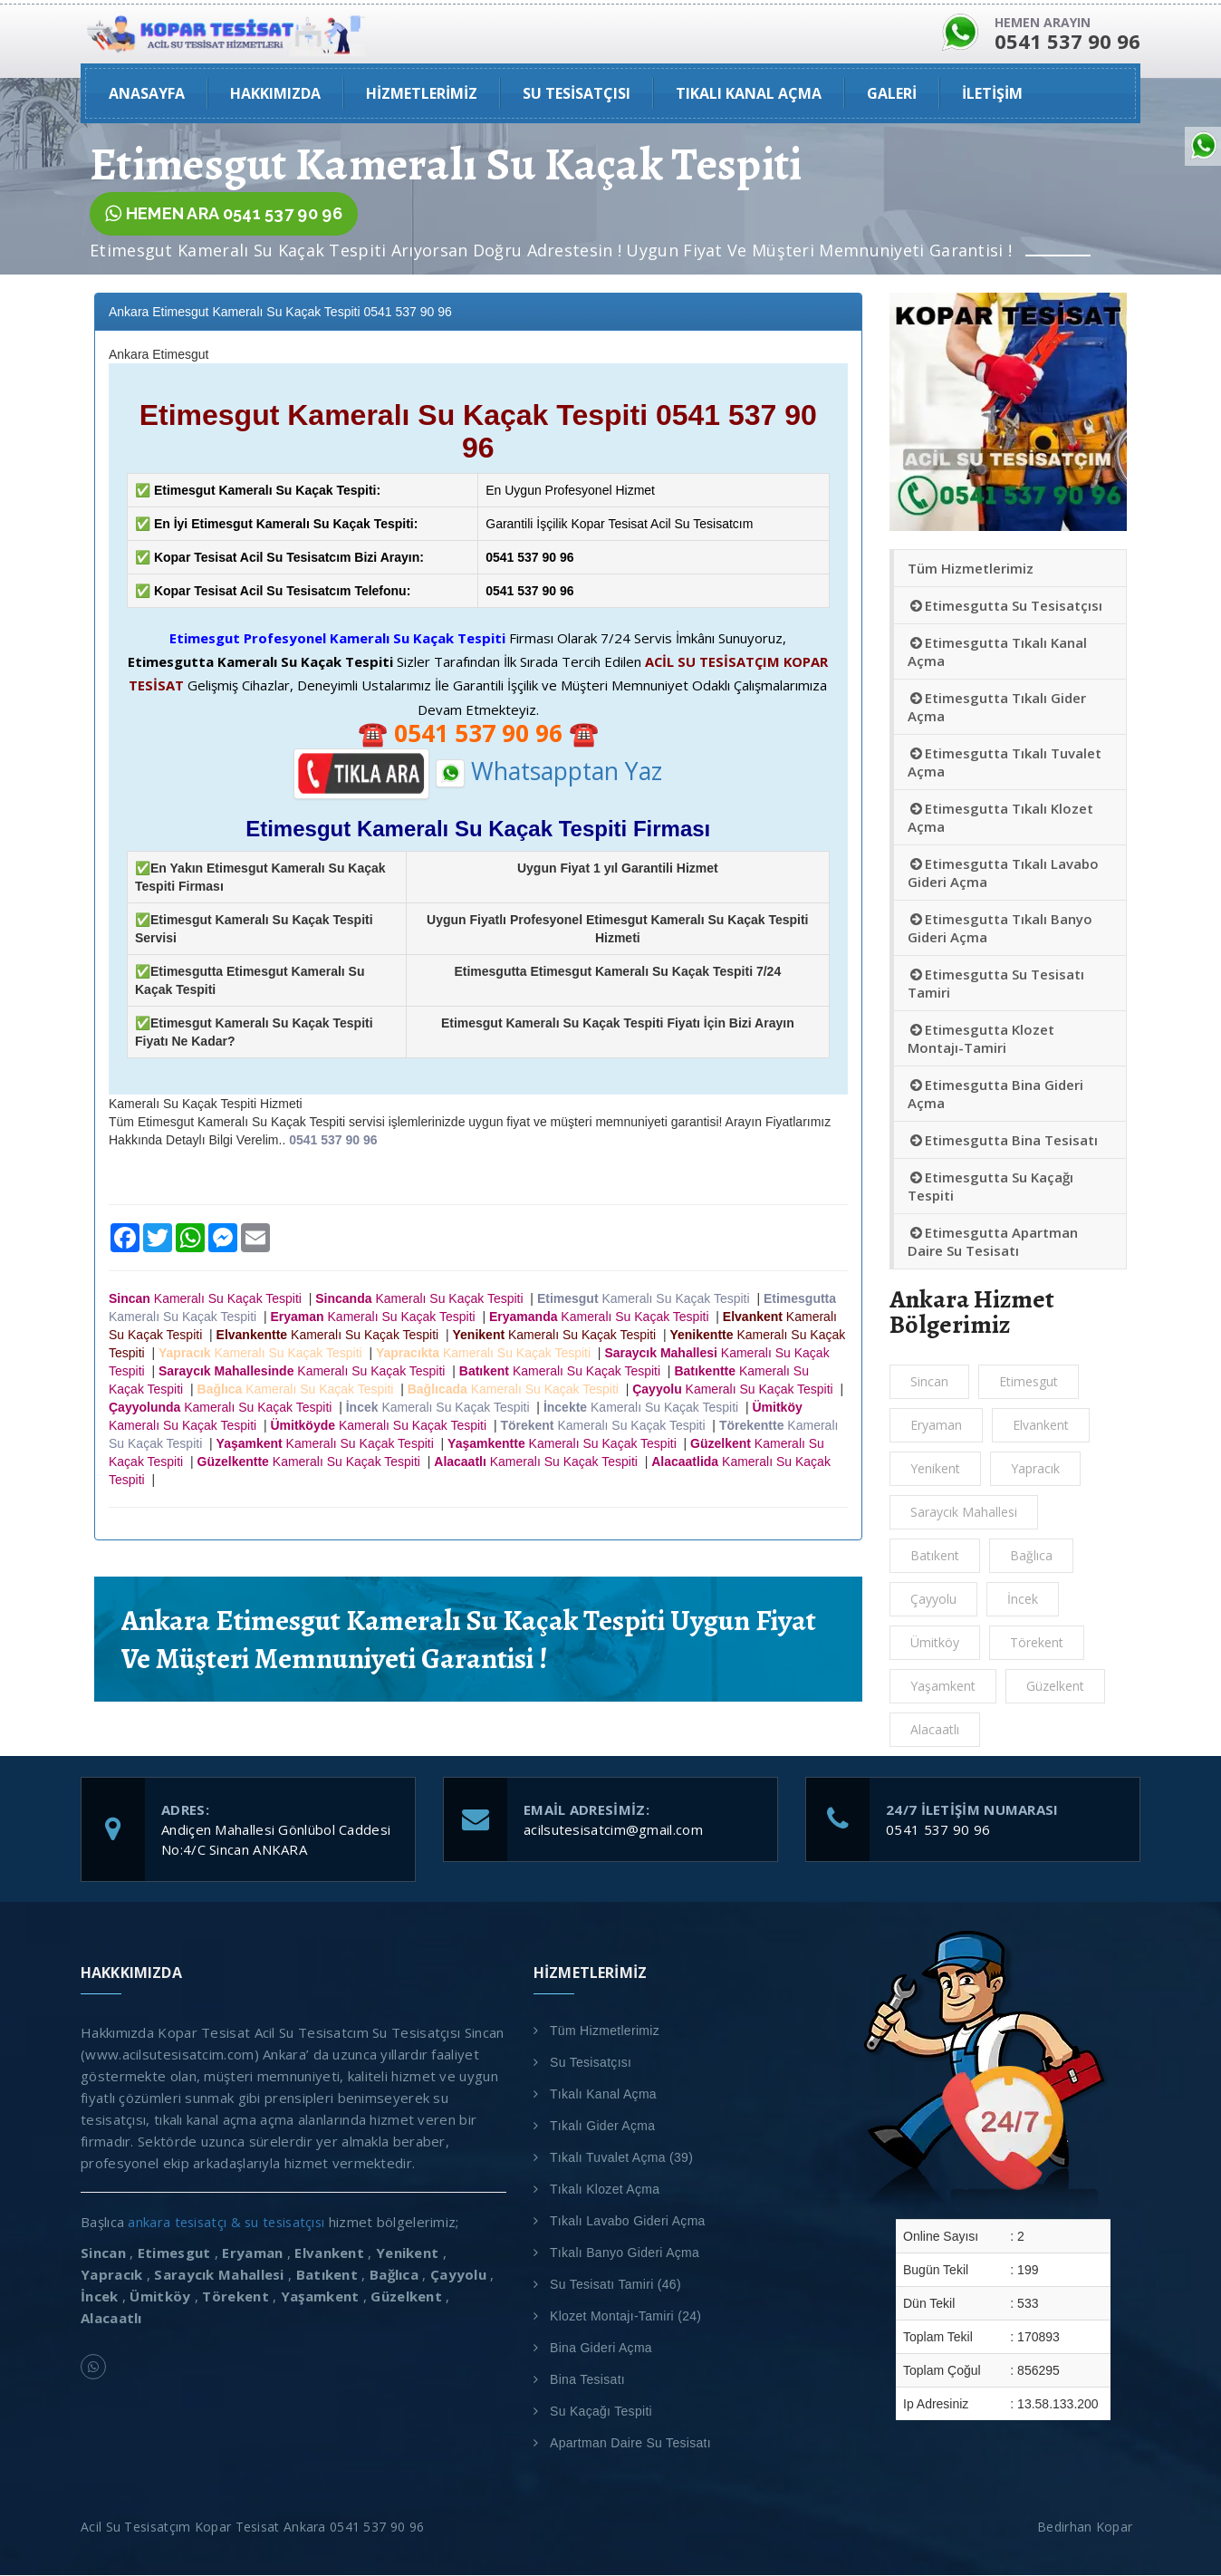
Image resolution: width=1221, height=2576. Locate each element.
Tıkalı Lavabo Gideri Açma (628, 2221)
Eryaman (936, 1425)
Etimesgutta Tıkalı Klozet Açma (1000, 818)
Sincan (929, 1382)
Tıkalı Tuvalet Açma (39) (621, 2158)
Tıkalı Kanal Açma (603, 2095)
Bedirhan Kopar (1088, 2527)
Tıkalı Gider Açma (602, 2126)
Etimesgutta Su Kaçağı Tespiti (990, 1187)
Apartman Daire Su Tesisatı (630, 2443)
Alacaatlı (934, 1730)
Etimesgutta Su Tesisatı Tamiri (996, 984)
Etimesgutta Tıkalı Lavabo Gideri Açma (1003, 873)
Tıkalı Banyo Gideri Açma (624, 2253)
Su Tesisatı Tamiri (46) (615, 2285)
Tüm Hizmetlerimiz (971, 569)
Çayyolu (933, 1599)
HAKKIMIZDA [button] (275, 94)
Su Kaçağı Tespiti (601, 2412)
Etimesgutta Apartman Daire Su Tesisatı (993, 1242)
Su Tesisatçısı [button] (576, 94)
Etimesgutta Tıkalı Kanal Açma (997, 652)
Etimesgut (1028, 1382)
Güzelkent (1055, 1686)
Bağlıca (1031, 1556)
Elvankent (1041, 1425)
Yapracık (1035, 1469)
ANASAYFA (147, 94)
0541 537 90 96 (938, 1830)
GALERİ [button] (892, 94)
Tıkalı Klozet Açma (604, 2190)
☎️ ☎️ (478, 733)
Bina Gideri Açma (601, 2348)
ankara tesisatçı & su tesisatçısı (230, 2223)
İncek (1022, 1599)
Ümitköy (934, 1643)
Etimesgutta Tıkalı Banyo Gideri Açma (1000, 929)
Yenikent (935, 1469)
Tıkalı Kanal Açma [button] (749, 94)
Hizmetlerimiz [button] (421, 94)
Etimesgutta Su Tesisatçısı (1005, 606)
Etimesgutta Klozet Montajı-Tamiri (981, 1039)
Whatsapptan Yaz (549, 772)
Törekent (1036, 1643)
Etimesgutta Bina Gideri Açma (995, 1094)
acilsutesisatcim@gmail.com (613, 1830)
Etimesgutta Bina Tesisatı (1003, 1141)
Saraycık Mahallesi (963, 1512)
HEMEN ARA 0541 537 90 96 (223, 215)
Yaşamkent (943, 1686)
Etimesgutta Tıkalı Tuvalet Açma (1004, 763)
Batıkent (934, 1556)
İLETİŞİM (992, 94)
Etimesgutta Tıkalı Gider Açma (997, 708)
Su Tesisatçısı (590, 2063)
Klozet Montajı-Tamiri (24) (625, 2317)
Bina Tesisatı (587, 2380)
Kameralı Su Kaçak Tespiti (209, 1298)
